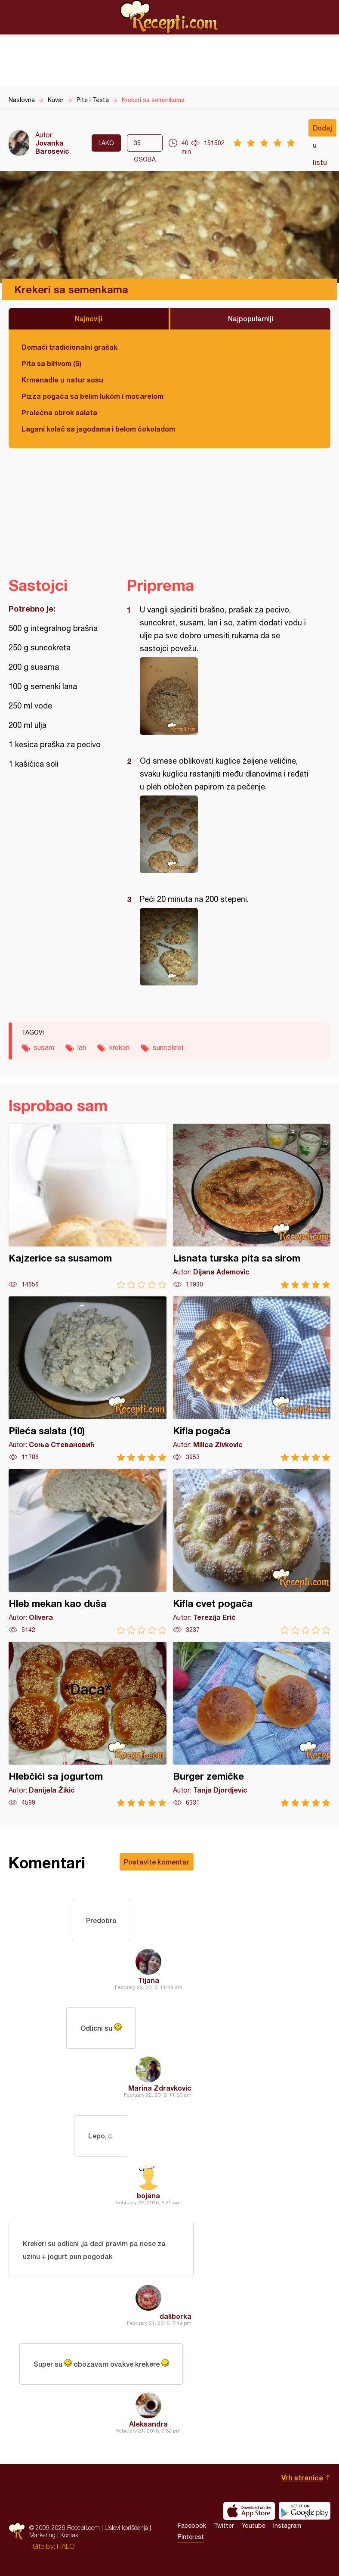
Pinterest (191, 2536)
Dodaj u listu (322, 130)
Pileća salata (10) (87, 1378)
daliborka (175, 2316)
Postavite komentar (156, 1862)
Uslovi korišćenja (126, 2527)
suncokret (168, 1047)
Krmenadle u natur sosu (62, 380)
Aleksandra (148, 2424)
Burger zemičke (252, 1724)
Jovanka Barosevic (52, 147)
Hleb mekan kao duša (87, 1551)
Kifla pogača (252, 1378)
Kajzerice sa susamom (87, 1206)
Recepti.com (169, 17)
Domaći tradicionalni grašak (69, 347)
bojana (148, 2195)
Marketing (42, 2535)
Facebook (192, 2525)
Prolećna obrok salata (59, 412)
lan (81, 1047)
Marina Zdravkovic (159, 2088)
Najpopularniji (250, 318)
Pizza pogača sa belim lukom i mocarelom (92, 396)
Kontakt (70, 2535)
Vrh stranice (302, 2477)
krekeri (119, 1047)
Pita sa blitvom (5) (51, 363)
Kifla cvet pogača (252, 1551)
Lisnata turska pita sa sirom (252, 1206)
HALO (65, 2546)
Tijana (148, 1980)
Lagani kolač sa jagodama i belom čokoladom (98, 429)
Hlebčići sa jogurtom (87, 1724)
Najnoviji (88, 318)
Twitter (224, 2525)
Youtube (253, 2525)
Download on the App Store (249, 2511)
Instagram (287, 2525)
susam (44, 1047)
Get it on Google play (304, 2511)
